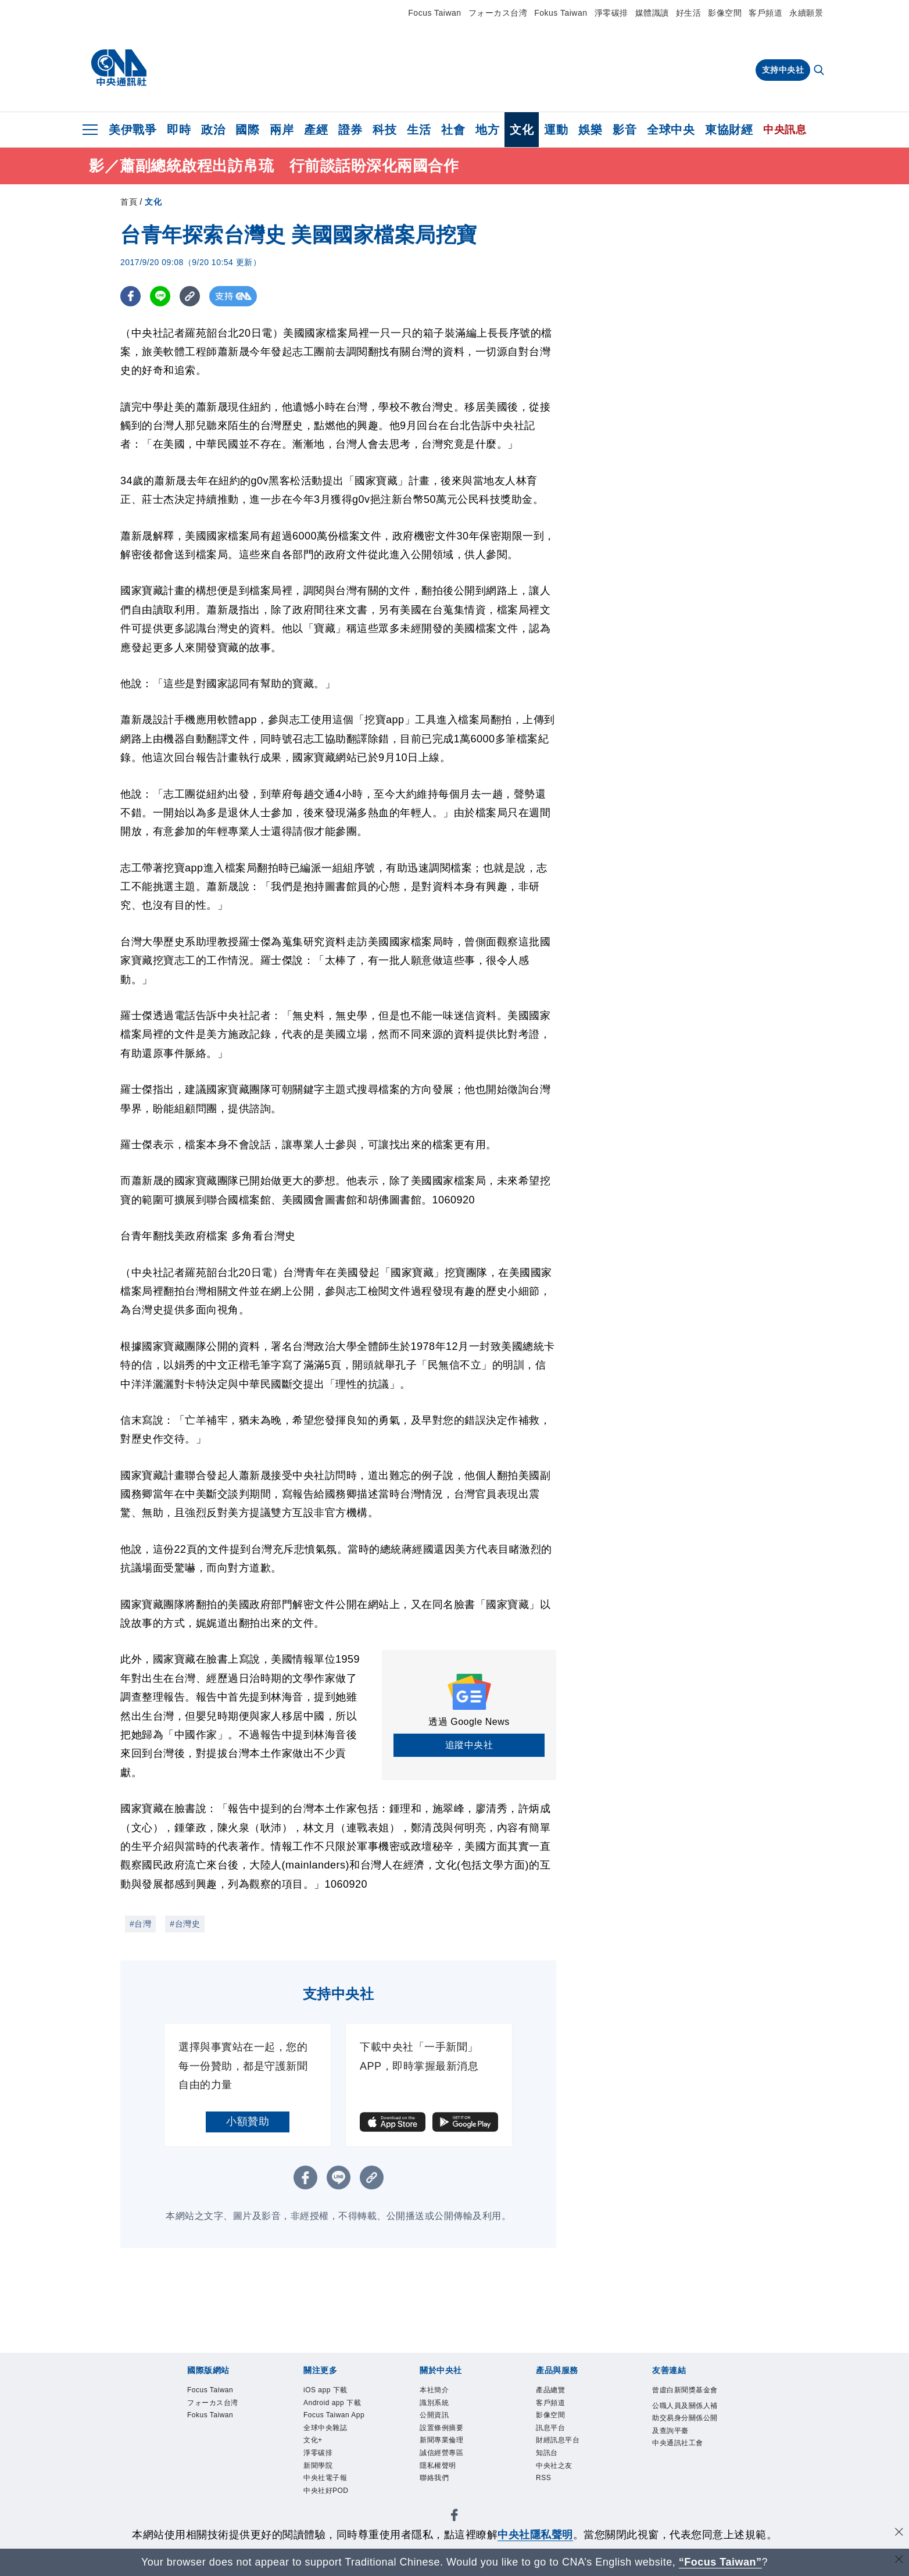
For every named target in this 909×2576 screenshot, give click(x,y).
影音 (624, 129)
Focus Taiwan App (336, 2446)
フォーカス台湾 (498, 13)
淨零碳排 (611, 13)
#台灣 (140, 1923)
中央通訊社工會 (684, 2493)
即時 (179, 129)
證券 (350, 129)
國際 (247, 129)
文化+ (317, 2485)
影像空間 (725, 13)
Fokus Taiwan (560, 13)
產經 (316, 129)
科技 (384, 129)
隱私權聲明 (447, 2485)
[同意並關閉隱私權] (899, 2533)
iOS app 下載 (335, 2392)
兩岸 (282, 129)
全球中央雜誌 (335, 2469)
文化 (522, 129)
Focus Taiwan (434, 13)
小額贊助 (247, 2121)
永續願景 (806, 13)
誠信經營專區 (452, 2469)
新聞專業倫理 (452, 2454)
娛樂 (590, 129)
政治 (213, 129)
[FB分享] (130, 296)
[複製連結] (190, 296)
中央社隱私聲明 (535, 2535)
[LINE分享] (160, 296)
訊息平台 (557, 2438)
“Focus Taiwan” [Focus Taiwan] (720, 2562)
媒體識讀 (652, 13)
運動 (556, 129)
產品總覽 (557, 2392)
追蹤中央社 (469, 1745)
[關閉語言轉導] (899, 2560)
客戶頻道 (765, 13)
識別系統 (441, 2407)
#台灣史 (185, 1923)
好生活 (689, 13)
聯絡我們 (441, 2500)
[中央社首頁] (118, 68)
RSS (547, 2500)
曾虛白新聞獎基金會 (684, 2399)
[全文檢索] (820, 71)
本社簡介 (441, 2392)
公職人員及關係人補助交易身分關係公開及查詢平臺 (684, 2446)
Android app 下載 (332, 2415)
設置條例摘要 (452, 2438)
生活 (419, 129)
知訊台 (552, 2469)
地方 (487, 129)
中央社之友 (563, 2485)
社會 (453, 129)
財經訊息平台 (568, 2454)
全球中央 (671, 129)
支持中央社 (783, 69)
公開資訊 (441, 2423)
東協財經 (729, 129)
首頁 (128, 201)
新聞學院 (324, 2516)
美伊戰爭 (132, 129)
